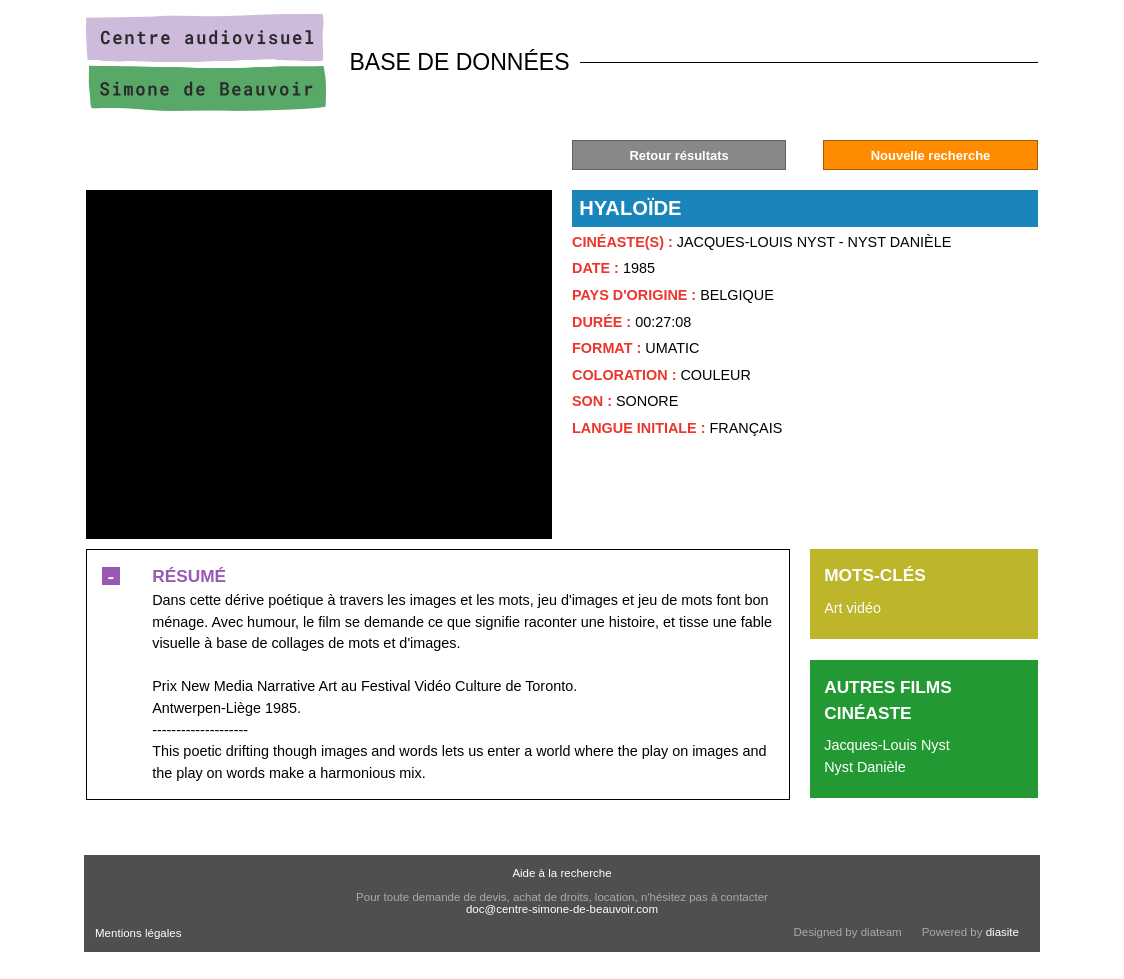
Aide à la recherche (561, 873)
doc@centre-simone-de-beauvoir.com (562, 909)
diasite (1002, 932)
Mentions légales (138, 933)
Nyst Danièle (865, 767)
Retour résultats (678, 155)
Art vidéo (852, 608)
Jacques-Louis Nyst (887, 745)
